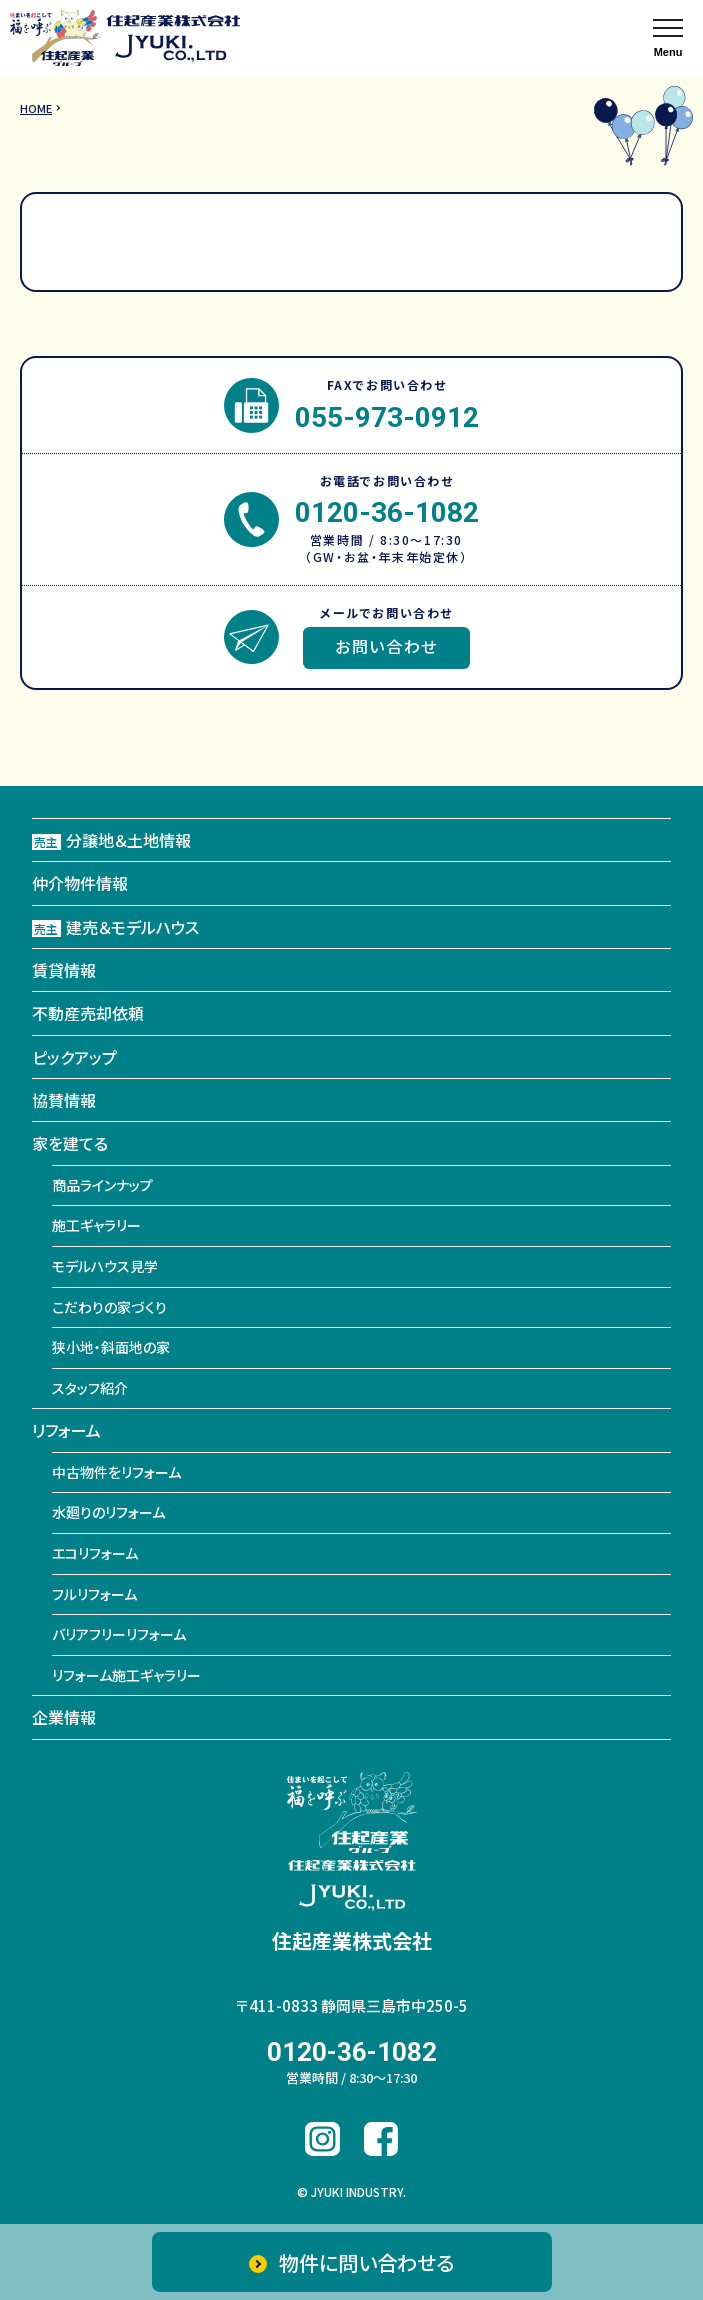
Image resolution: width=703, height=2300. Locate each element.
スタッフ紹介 (90, 1388)
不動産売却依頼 (88, 1013)
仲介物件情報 (80, 883)
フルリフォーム (94, 1594)
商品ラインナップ (102, 1185)
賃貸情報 (64, 970)
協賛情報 (64, 1100)
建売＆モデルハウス (115, 927)
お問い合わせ (386, 646)
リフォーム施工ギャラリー (126, 1675)
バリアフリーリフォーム (119, 1634)
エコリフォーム (95, 1553)
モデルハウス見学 (105, 1266)
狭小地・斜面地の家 (111, 1347)
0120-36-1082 (387, 512)
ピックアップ (74, 1057)
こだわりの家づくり (109, 1307)
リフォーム (66, 1430)
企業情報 (64, 1717)
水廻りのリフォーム (108, 1512)
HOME (36, 108)
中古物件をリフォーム (116, 1472)
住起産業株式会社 (352, 1940)
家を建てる (70, 1143)
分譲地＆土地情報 (111, 840)
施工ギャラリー (96, 1225)
